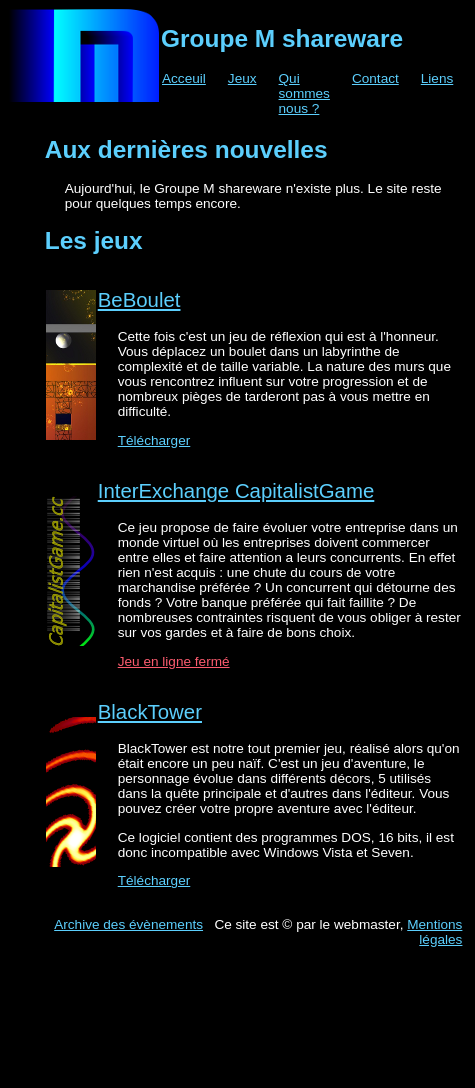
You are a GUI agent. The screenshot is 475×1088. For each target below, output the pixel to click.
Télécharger (154, 440)
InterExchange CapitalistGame (236, 491)
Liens (437, 78)
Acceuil (184, 78)
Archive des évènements (128, 924)
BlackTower (150, 712)
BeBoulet (139, 300)
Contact (375, 78)
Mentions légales (434, 932)
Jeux (242, 78)
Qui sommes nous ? (304, 93)
